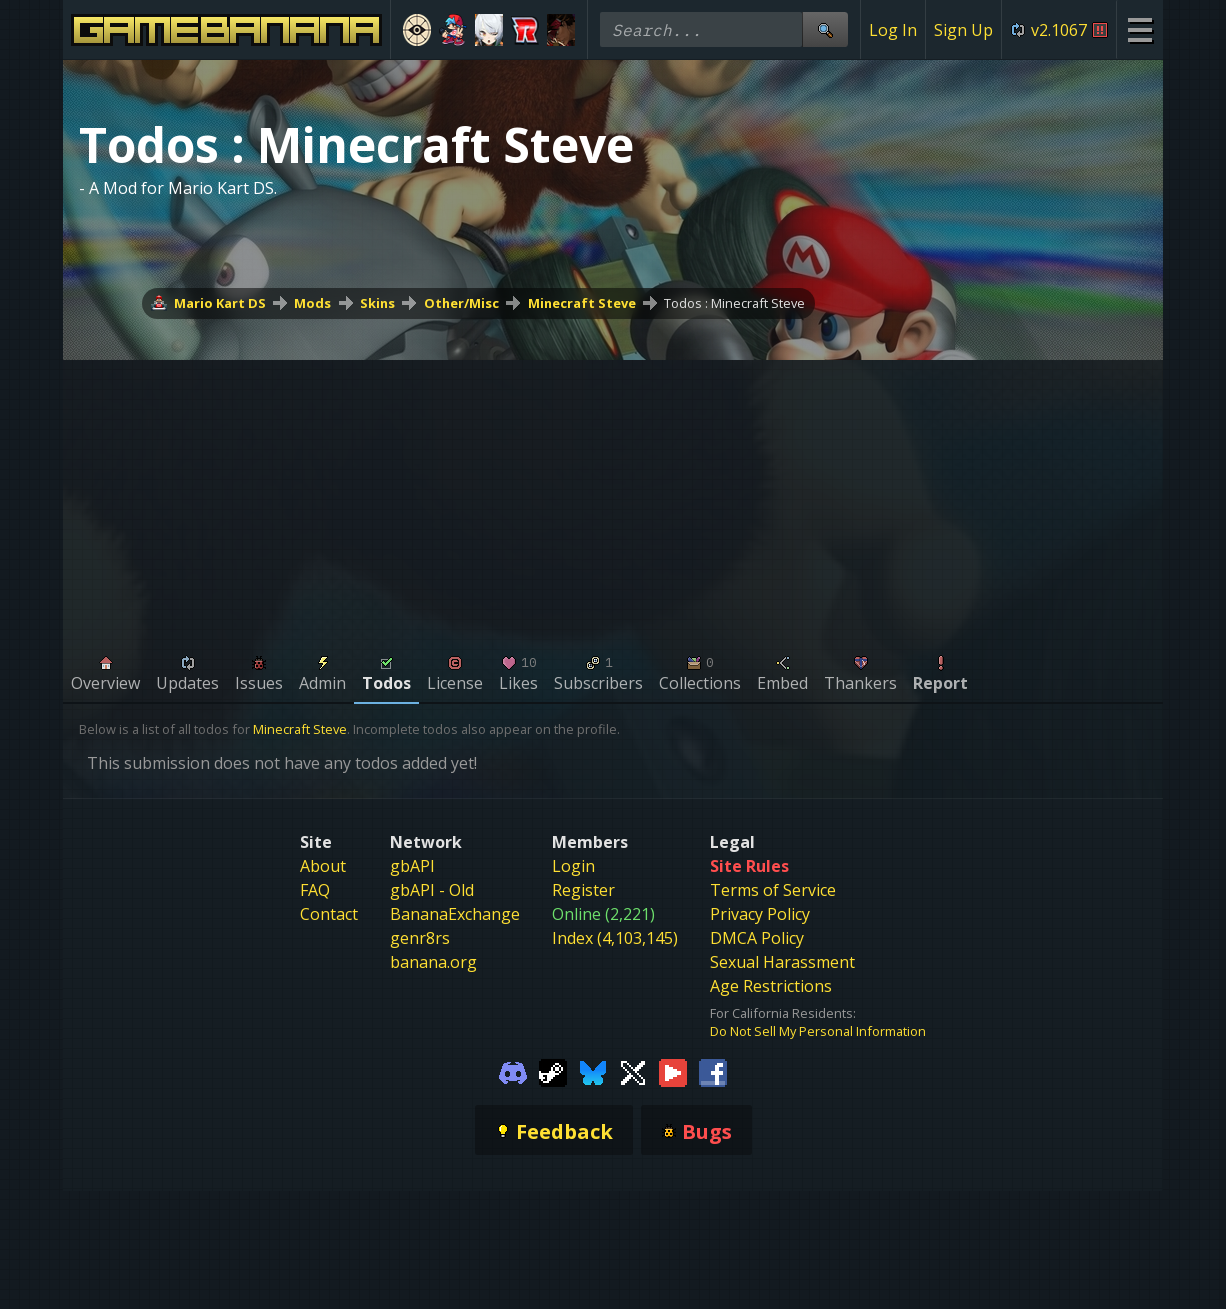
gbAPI (412, 866)
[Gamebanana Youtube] (673, 1072)
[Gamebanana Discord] (513, 1072)
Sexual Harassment (782, 962)
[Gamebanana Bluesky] (593, 1072)
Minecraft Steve (582, 303)
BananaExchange (455, 914)
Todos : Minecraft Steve (734, 303)
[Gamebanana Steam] (553, 1072)
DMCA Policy (757, 938)
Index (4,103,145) (615, 938)
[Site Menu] (1139, 29)
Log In (893, 30)
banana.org (433, 962)
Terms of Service (773, 890)
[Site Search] (825, 29)
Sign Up (963, 30)
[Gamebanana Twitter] (633, 1072)
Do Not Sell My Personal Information (818, 1031)
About (323, 866)
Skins (377, 303)
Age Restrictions (771, 986)
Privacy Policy (760, 914)
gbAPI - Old (432, 890)
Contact (329, 914)
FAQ (315, 890)
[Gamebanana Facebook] (713, 1072)
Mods (312, 303)
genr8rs (420, 938)
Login (573, 866)
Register (583, 890)
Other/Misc (461, 303)
